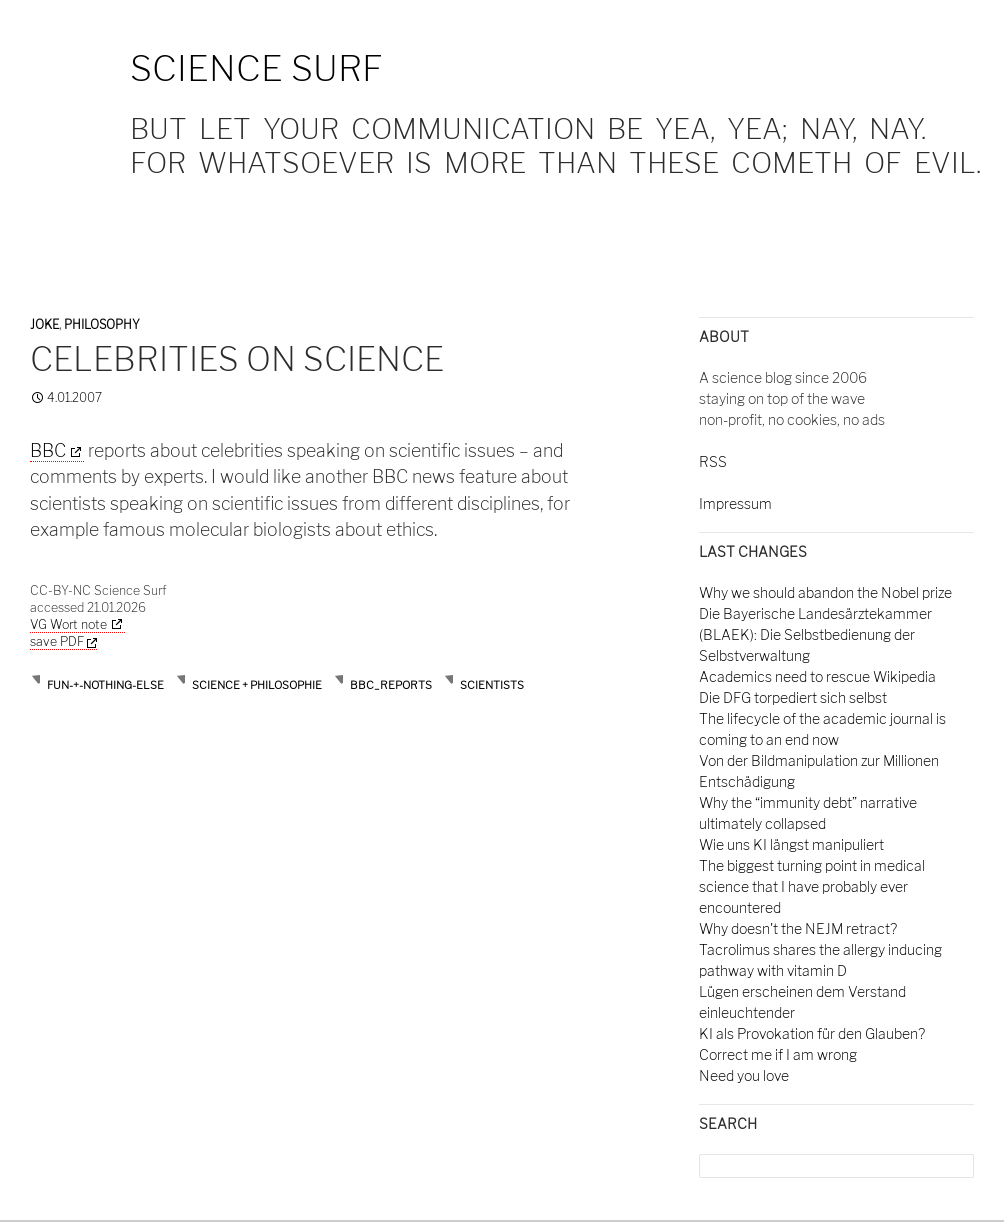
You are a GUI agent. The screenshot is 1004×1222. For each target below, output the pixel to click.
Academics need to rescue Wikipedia (817, 676)
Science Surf (256, 68)
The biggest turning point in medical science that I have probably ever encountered (812, 886)
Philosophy (102, 324)
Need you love (744, 1075)
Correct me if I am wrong (778, 1054)
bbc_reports (391, 685)
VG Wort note (68, 624)
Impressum (735, 503)
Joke (44, 324)
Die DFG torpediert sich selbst (793, 697)
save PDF (63, 641)
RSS (713, 461)
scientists (492, 685)
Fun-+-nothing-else (105, 685)
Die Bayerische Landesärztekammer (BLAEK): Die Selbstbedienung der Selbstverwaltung (815, 634)
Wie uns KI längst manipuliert (791, 844)
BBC (48, 450)
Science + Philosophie (257, 685)
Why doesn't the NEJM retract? (798, 928)
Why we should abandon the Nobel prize (825, 592)
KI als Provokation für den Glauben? (812, 1033)
